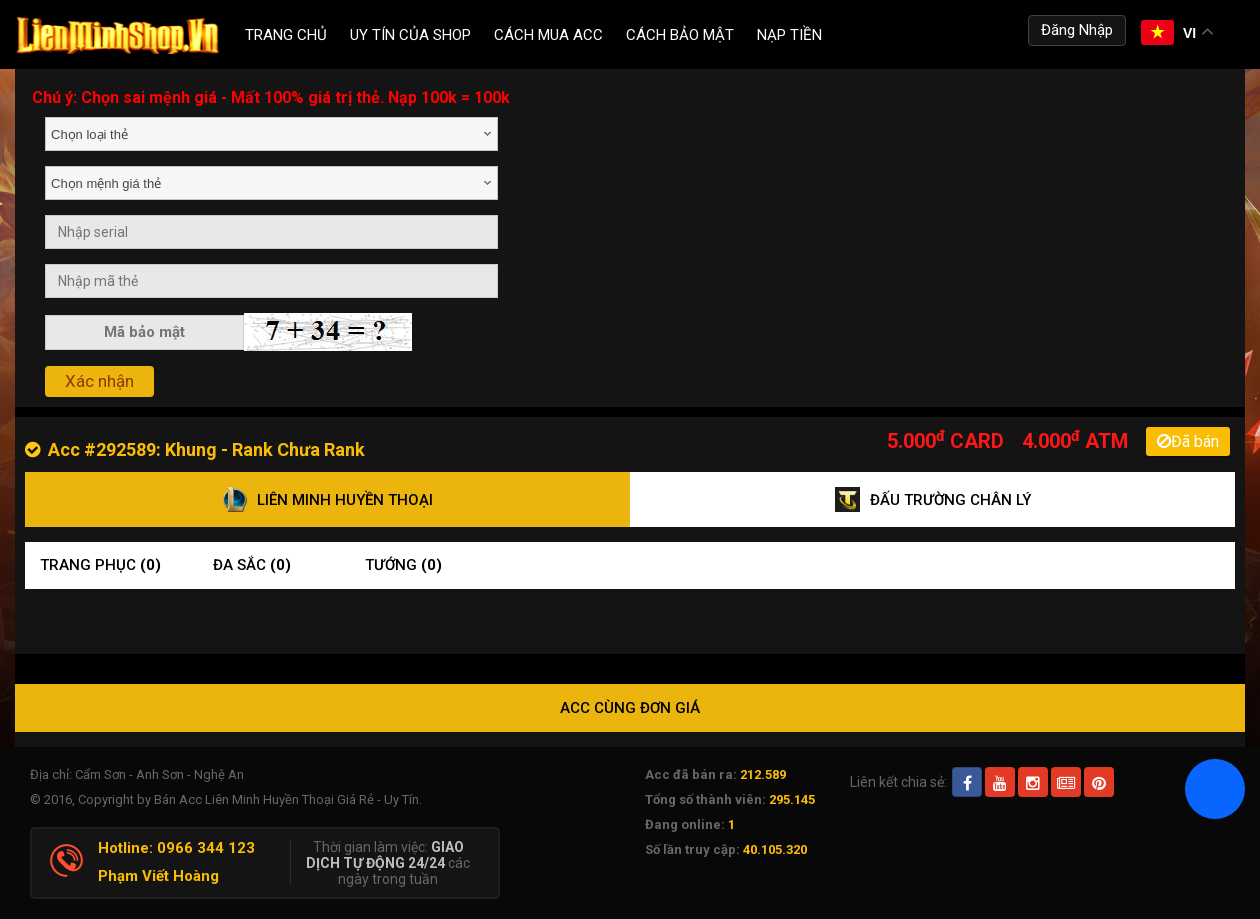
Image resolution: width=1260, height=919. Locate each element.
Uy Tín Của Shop (410, 35)
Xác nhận (99, 381)
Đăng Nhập (1077, 30)
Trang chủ (286, 35)
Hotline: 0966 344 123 (176, 848)
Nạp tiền (789, 35)
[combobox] (271, 134)
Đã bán (1188, 441)
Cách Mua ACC (548, 35)
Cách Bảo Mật (680, 35)
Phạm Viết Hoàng (158, 876)
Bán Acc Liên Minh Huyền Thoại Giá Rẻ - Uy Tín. (288, 799)
